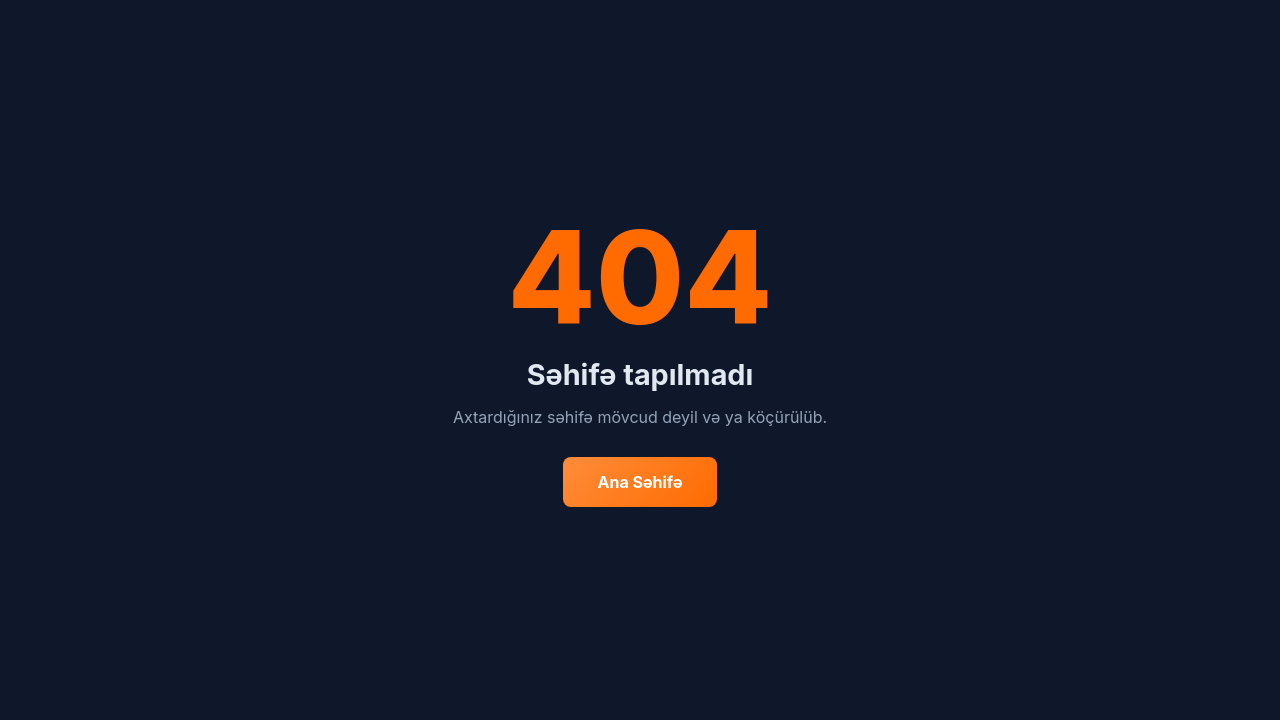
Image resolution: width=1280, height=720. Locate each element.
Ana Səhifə (640, 482)
